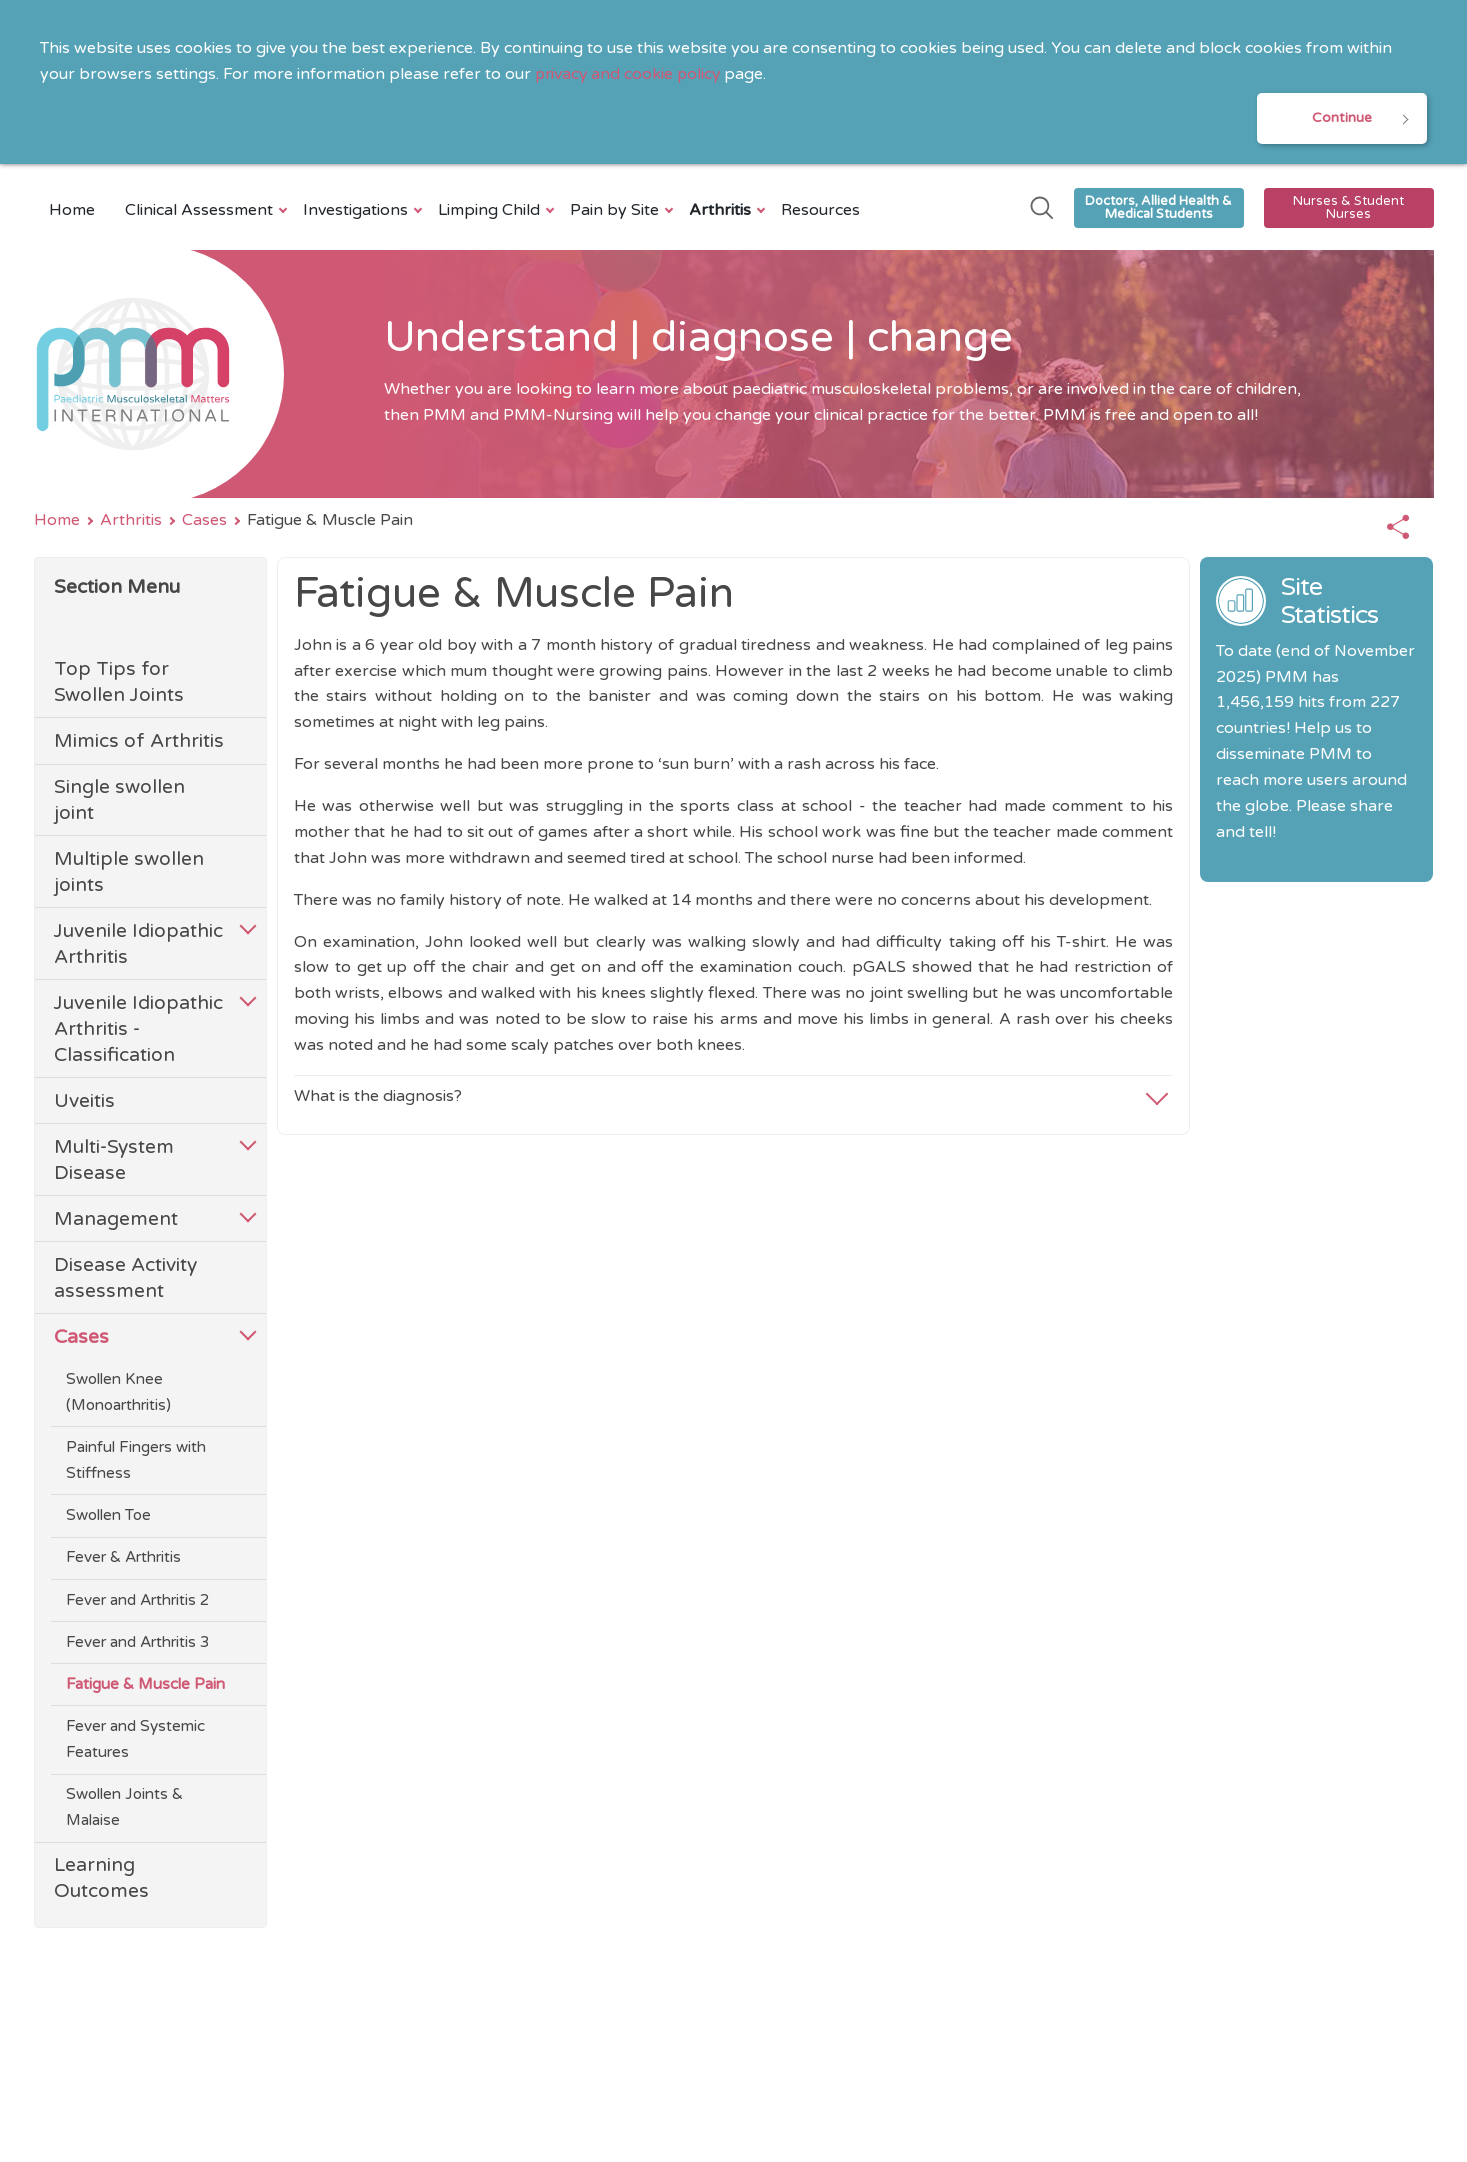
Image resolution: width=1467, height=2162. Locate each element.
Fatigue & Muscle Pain (145, 1685)
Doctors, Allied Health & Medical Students (1158, 208)
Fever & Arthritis (123, 1559)
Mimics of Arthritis (139, 742)
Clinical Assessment (201, 211)
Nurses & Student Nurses (1348, 208)
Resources (820, 211)
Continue (1342, 118)
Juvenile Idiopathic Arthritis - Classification (138, 1029)
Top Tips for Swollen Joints (119, 683)
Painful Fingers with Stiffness (136, 1462)
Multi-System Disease (114, 1160)
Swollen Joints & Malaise (124, 1809)
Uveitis (84, 1101)
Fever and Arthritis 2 (138, 1601)
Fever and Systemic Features (135, 1741)
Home (72, 211)
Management (116, 1219)
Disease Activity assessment (125, 1278)
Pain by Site (617, 211)
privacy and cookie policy (630, 74)
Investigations (358, 211)
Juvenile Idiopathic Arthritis (138, 945)
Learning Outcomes (101, 1879)
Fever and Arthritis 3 (138, 1643)
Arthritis (722, 211)
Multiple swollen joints (129, 873)
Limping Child (491, 211)
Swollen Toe (108, 1517)
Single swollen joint (119, 801)
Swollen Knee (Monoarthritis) (118, 1393)
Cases (204, 521)
